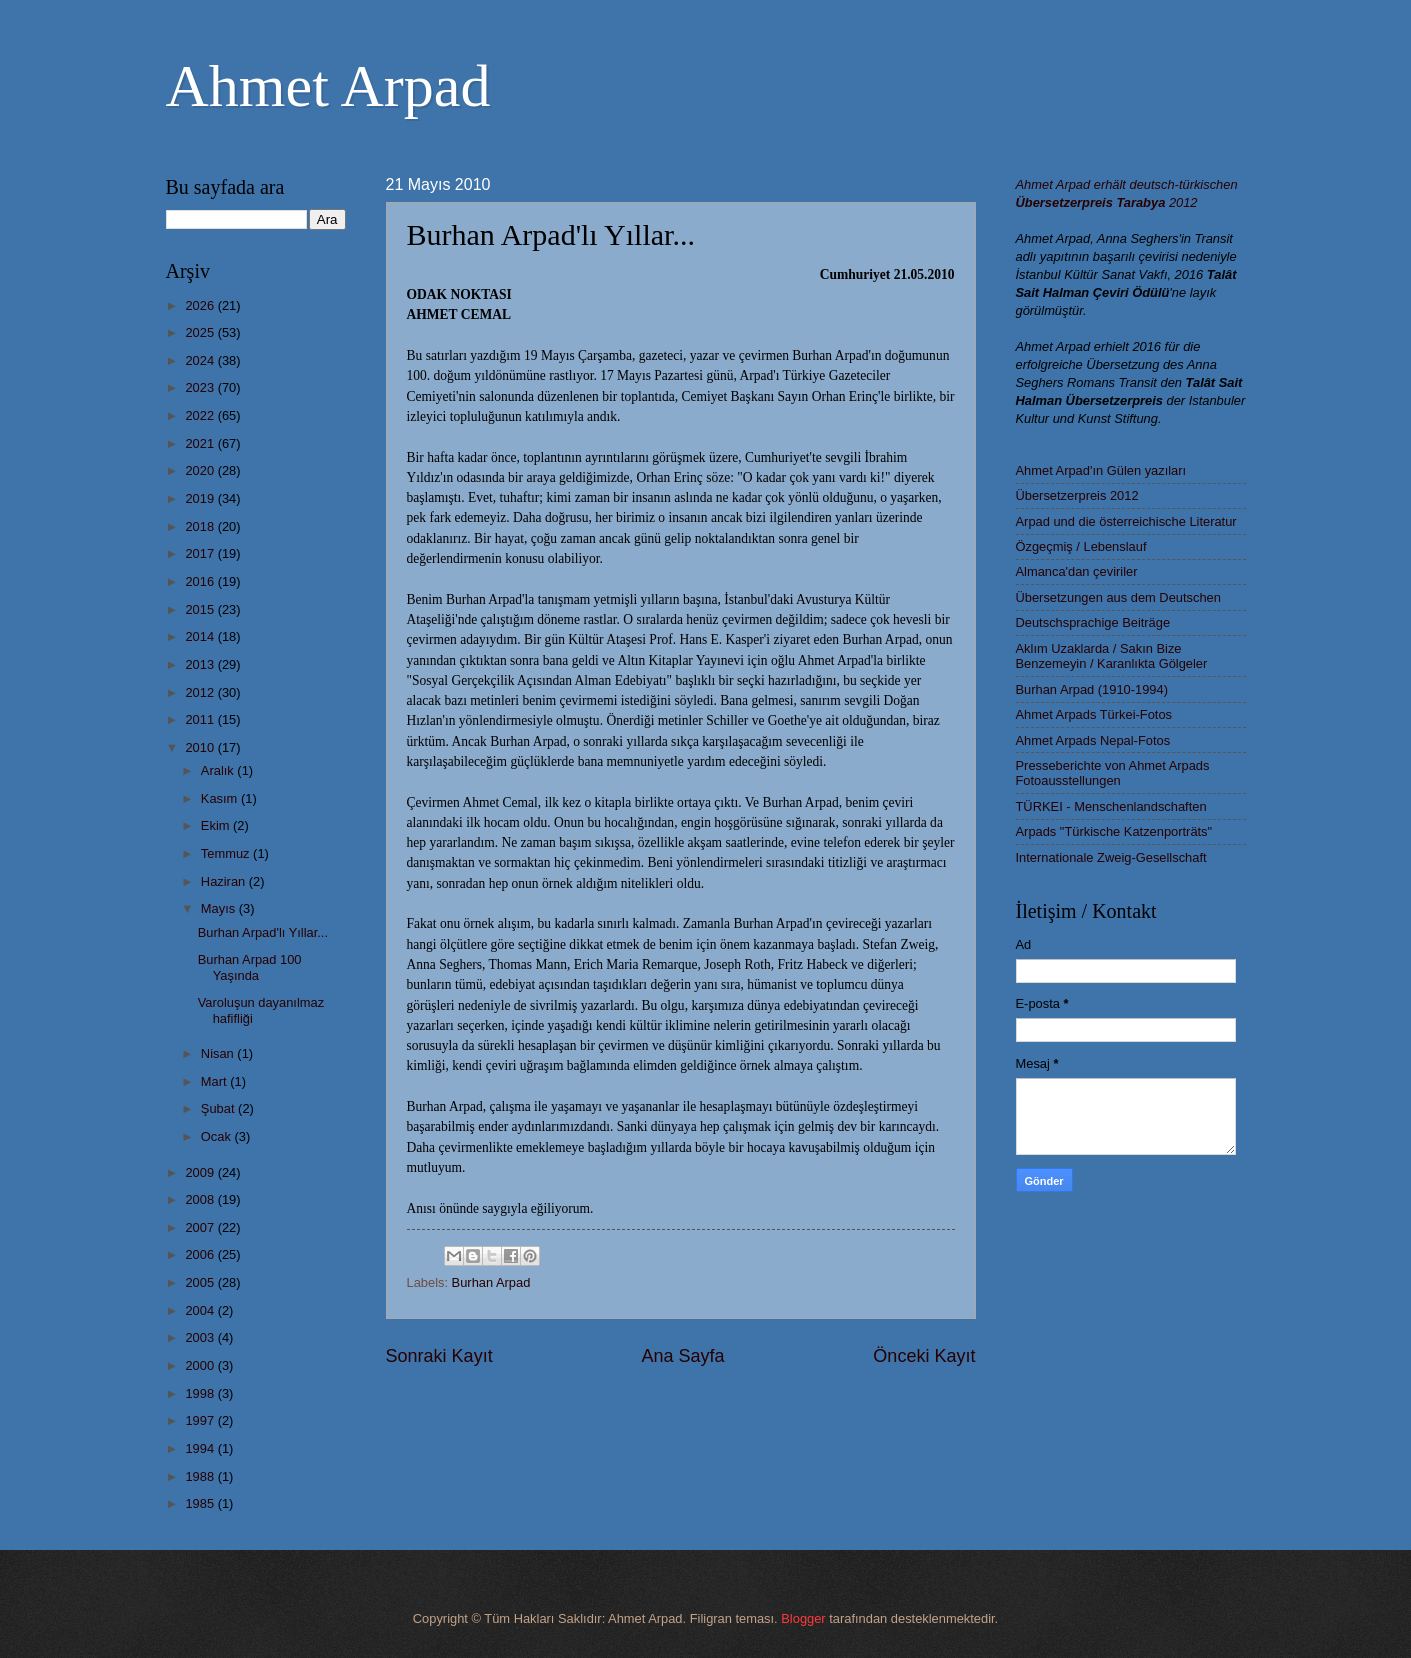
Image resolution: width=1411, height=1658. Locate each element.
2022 (201, 415)
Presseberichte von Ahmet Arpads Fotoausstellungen (1113, 773)
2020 (201, 470)
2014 (201, 636)
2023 (201, 387)
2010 (201, 747)
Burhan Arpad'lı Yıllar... (263, 932)
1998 (201, 1393)
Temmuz (227, 853)
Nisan (219, 1053)
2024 (201, 360)
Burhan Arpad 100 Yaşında (250, 967)
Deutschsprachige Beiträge (1093, 622)
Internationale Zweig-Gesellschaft (1111, 857)
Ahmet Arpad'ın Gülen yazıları (1101, 470)
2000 (201, 1365)
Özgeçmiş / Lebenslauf (1081, 546)
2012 (201, 692)
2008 (201, 1199)
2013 (201, 664)
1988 (201, 1476)
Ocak (218, 1136)
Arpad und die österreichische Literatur (1126, 521)
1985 (201, 1503)
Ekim (217, 825)
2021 (201, 443)
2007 (201, 1227)
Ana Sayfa (682, 1356)
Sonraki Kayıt (439, 1356)
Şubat (219, 1108)
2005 (201, 1282)
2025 (201, 332)
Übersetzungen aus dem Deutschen (1118, 597)
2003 (201, 1337)
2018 (201, 526)
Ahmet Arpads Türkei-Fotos (1094, 714)
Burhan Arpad (491, 1282)
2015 (201, 609)
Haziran (225, 881)
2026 (201, 305)
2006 (201, 1254)
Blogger (803, 1618)
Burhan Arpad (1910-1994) (1092, 689)
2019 (201, 498)
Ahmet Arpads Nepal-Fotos (1093, 740)
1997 (201, 1420)
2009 (201, 1172)
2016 (201, 581)
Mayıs (220, 908)
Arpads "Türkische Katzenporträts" (1114, 831)
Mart (215, 1081)
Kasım (221, 798)
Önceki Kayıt (924, 1356)
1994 (201, 1448)
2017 (201, 553)
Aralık (219, 770)
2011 (201, 719)
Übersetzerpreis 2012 (1077, 495)
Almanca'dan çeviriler (1077, 571)
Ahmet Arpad (328, 86)
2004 (201, 1310)
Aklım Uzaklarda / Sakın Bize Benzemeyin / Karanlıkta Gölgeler (1112, 656)
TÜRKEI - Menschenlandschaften (1111, 806)
